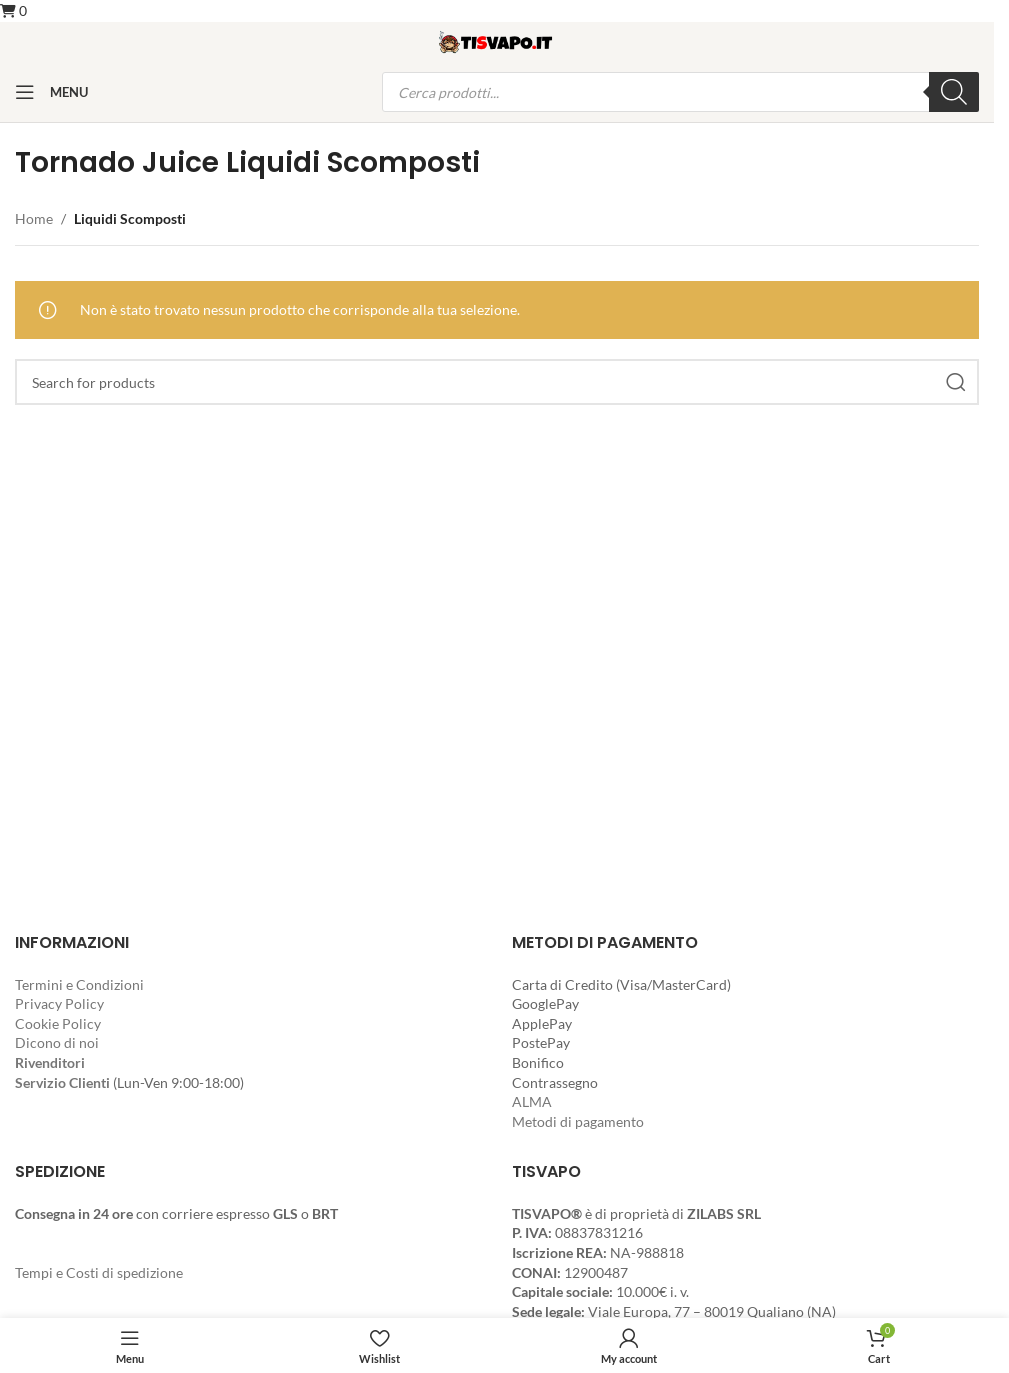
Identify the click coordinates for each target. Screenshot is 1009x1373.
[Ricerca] (954, 92)
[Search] (497, 382)
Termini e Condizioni (79, 984)
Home (34, 218)
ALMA (532, 1101)
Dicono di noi (57, 1042)
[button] (13, 10)
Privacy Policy (59, 1003)
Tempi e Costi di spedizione (99, 1272)
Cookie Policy (58, 1023)
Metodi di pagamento (578, 1121)
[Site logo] (497, 40)
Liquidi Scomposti (130, 218)
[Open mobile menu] (51, 92)
